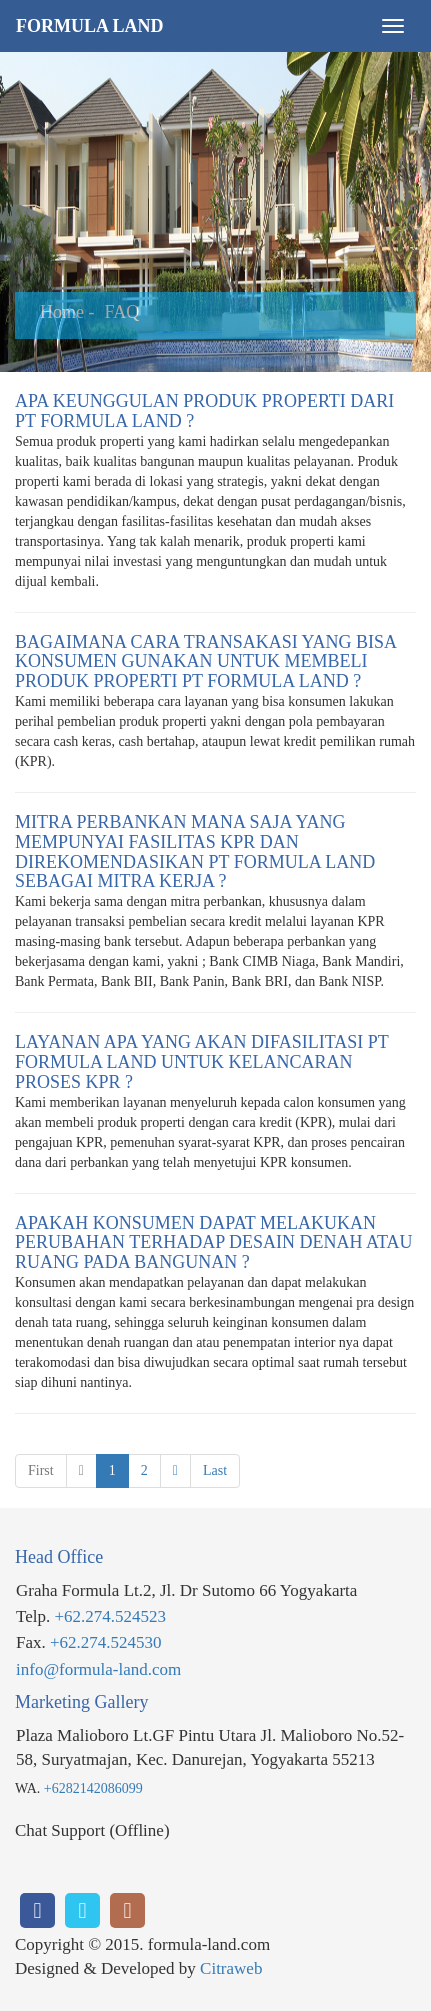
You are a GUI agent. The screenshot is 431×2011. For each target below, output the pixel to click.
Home (62, 312)
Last (215, 1470)
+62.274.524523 (110, 1616)
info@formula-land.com (98, 1669)
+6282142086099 (93, 1788)
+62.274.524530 (106, 1642)
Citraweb (231, 1968)
